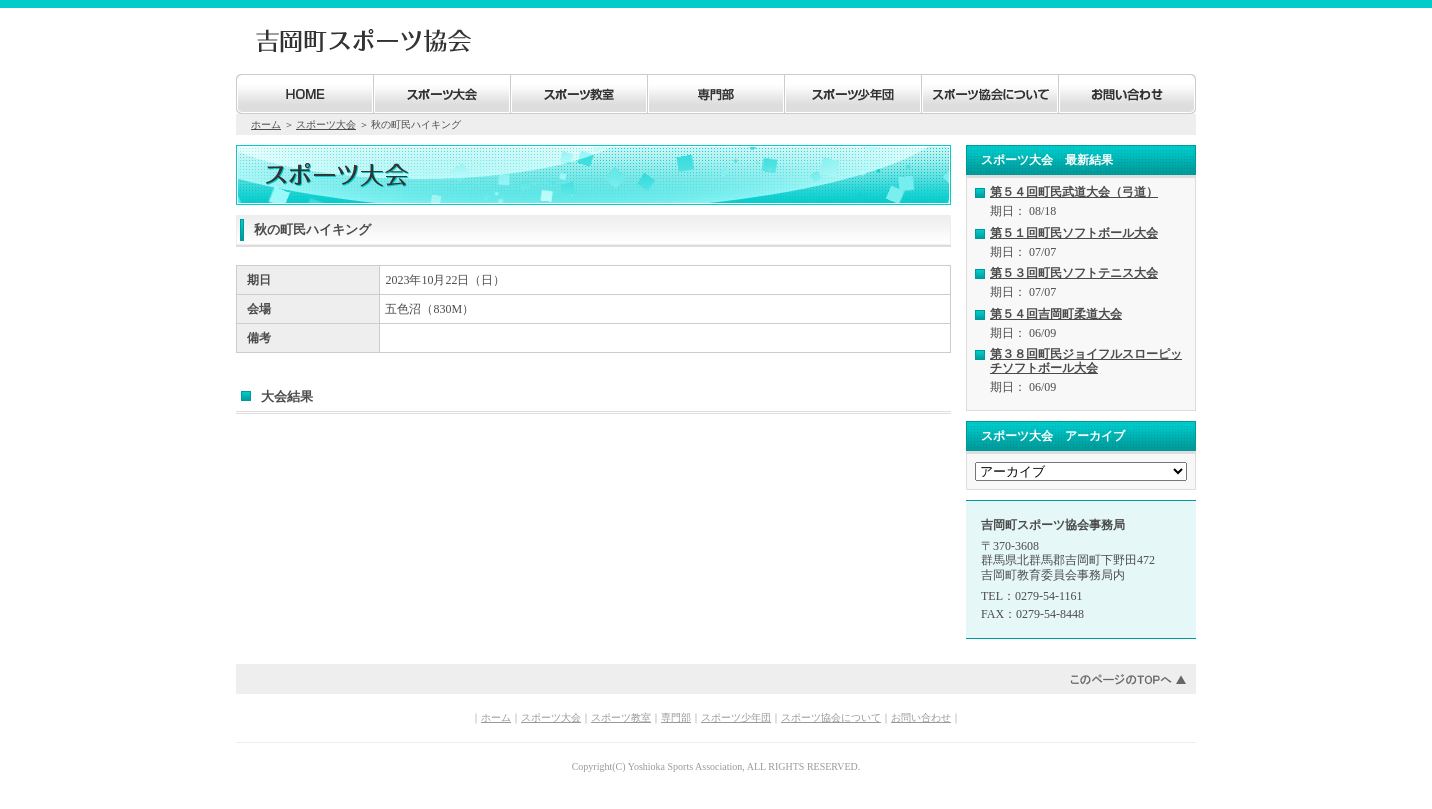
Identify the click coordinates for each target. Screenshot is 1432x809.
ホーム (266, 124)
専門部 (676, 717)
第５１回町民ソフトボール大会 (1074, 233)
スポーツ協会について (831, 717)
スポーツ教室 (621, 717)
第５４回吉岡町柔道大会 (1056, 314)
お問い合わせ (921, 717)
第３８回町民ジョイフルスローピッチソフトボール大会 (1086, 360)
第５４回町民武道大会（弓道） (1074, 192)
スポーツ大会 (326, 124)
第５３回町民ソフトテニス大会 (1074, 273)
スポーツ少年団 (736, 717)
